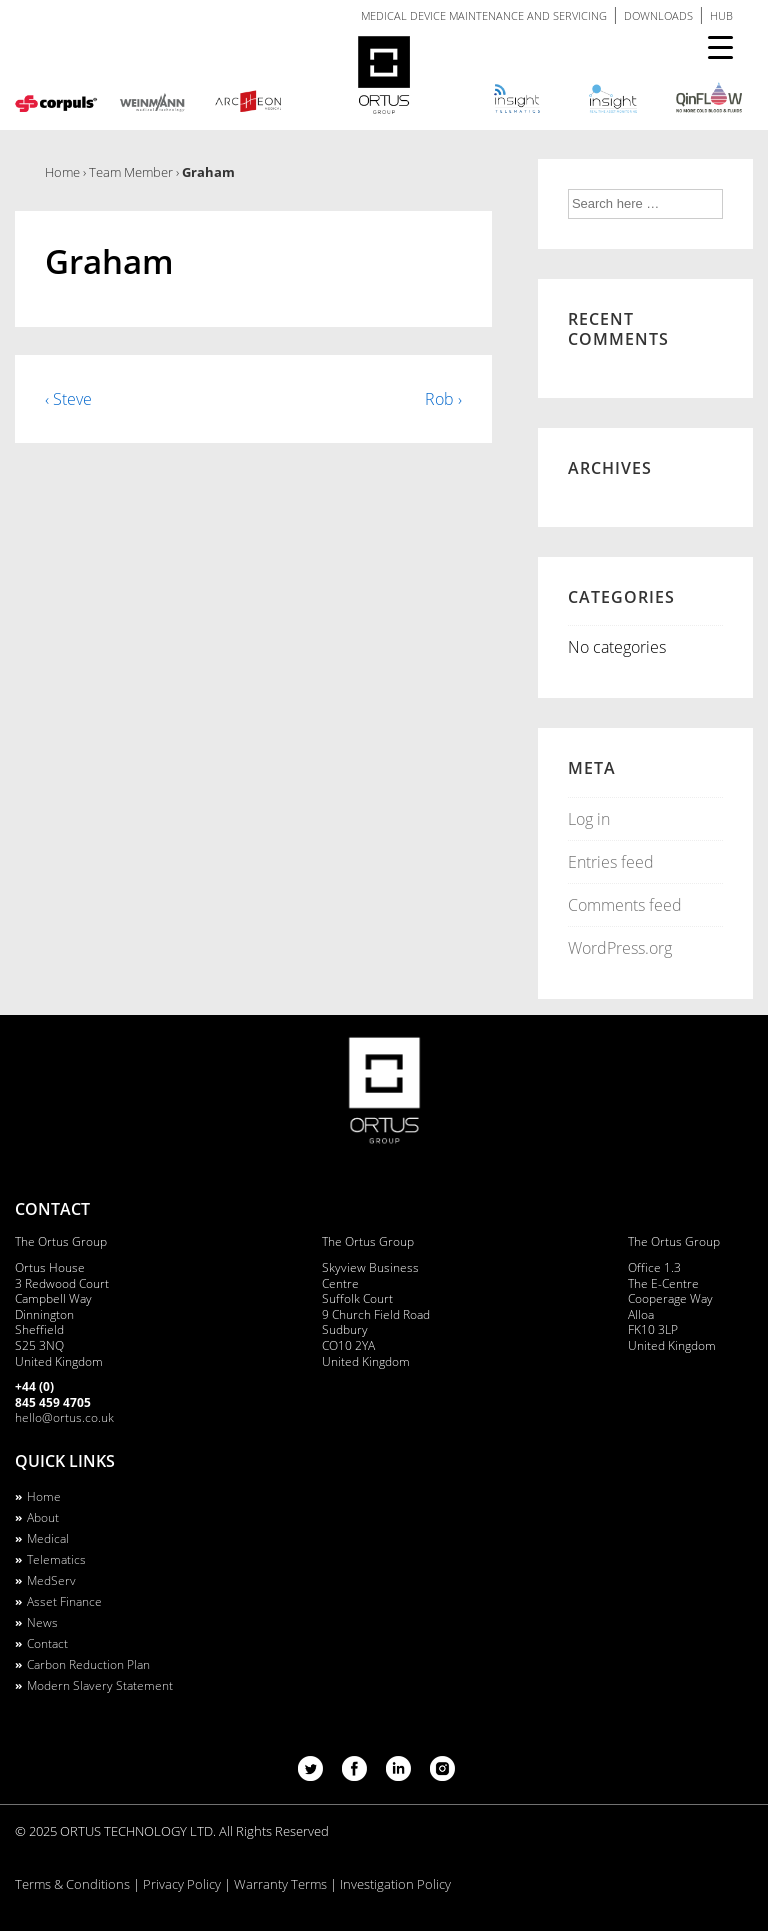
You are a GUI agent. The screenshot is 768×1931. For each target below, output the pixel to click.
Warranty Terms (280, 1884)
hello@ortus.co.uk (64, 1417)
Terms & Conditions (72, 1884)
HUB (721, 15)
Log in (589, 819)
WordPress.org (620, 948)
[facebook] (356, 1775)
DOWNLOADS (658, 15)
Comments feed (625, 905)
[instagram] (442, 1775)
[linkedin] (400, 1775)
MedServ (51, 1580)
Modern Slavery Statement (100, 1685)
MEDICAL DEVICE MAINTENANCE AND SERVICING (484, 15)
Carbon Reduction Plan (88, 1664)
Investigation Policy (395, 1884)
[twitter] (312, 1775)
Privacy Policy (182, 1884)
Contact (47, 1643)
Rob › (443, 399)
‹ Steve (68, 399)
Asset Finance (64, 1601)
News (42, 1622)
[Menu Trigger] (720, 47)
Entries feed (611, 862)
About (43, 1517)
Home (44, 1496)
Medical (48, 1538)
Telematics (56, 1559)
